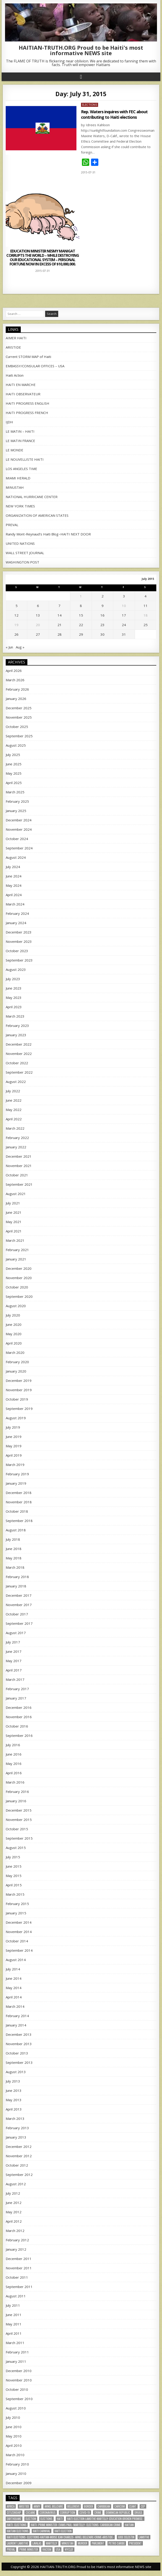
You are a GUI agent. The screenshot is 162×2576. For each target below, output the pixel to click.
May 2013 (13, 2105)
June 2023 (13, 993)
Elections (89, 105)
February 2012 (17, 2245)
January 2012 (16, 2254)
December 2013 (18, 2040)
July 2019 (13, 1432)
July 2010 (13, 2423)
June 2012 (13, 2208)
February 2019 (17, 1479)
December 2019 (18, 1386)
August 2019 (16, 1423)
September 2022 (19, 1077)
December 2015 (18, 1815)
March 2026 (15, 685)
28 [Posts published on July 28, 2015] (59, 640)
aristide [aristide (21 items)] (24, 2512)
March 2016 (15, 1787)
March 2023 (15, 1021)
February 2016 (17, 1797)
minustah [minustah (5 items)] (67, 2549)
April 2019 (14, 1460)
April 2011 (14, 2339)
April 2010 (14, 2451)
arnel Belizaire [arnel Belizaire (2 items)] (53, 2512)
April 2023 (14, 1012)
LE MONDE (14, 455)
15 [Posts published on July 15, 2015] (81, 620)
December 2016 (18, 1713)
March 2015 (15, 1899)
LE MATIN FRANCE (20, 446)
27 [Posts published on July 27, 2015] (38, 640)
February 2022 (17, 1143)
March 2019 (15, 1470)
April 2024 (14, 900)
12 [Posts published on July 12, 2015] (16, 620)
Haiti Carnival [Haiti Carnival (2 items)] (41, 2536)
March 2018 (15, 1573)
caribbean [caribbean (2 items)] (103, 2512)
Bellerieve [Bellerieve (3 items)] (73, 2512)
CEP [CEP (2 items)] (143, 2512)
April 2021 (14, 1236)
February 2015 (17, 1909)
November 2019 (19, 1395)
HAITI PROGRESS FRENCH (27, 418)
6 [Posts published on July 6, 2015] (38, 611)
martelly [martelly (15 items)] (51, 2549)
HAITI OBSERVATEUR (23, 399)
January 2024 (16, 928)
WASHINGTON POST (22, 567)
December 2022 (18, 1049)
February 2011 (17, 2357)
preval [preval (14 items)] (11, 2555)
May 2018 (13, 1563)
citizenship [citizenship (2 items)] (14, 2518)
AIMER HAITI (16, 343)
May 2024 (13, 891)
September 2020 (19, 1302)
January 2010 (16, 2479)
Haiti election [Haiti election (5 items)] (63, 2536)
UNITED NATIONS (20, 549)
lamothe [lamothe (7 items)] (144, 2542)
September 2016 (19, 1741)
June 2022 (13, 1105)
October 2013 (17, 2058)
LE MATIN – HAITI (20, 436)
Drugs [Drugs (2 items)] (138, 2518)
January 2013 (16, 2142)
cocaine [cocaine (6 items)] (30, 2518)
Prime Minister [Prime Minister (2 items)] (28, 2555)
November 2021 (19, 1171)
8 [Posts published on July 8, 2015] (81, 611)
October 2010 (17, 2395)
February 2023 (17, 1031)
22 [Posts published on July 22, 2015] (81, 630)
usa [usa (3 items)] (58, 2555)
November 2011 (19, 2273)
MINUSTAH (15, 493)
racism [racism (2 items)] (46, 2555)
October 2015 (17, 1834)
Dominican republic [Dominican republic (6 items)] (118, 2518)
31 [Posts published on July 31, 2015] (124, 640)
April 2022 (14, 1124)
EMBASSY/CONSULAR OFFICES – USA (35, 371)
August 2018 (16, 1535)
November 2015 (19, 1825)
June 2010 (13, 2432)
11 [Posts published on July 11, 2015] (146, 611)
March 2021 (15, 1246)
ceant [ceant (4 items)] (132, 2512)
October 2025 (17, 732)
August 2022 (16, 1087)
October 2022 (17, 1068)
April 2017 (14, 1675)
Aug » (20, 652)
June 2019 (13, 1442)
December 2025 (18, 713)
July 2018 (13, 1545)
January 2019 (16, 1488)
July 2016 (13, 1750)
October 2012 (17, 2170)
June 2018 (13, 1554)
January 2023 (16, 1040)
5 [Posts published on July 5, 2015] (17, 611)
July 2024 (13, 872)
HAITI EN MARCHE (21, 390)
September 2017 (19, 1629)
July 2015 (13, 1862)
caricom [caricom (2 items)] (119, 2512)
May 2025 (13, 778)
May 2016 (13, 1769)
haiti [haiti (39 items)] (60, 2524)
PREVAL (12, 530)
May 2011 (13, 2329)
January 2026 (16, 704)
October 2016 (17, 1731)
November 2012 (19, 2161)
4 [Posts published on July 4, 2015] (145, 601)
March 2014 (15, 2012)
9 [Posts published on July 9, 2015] (103, 611)
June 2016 (13, 1759)
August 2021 (16, 1199)
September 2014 (19, 1956)
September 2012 (19, 2180)
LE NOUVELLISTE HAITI (25, 465)
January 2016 (16, 1806)
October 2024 (17, 844)
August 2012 (16, 2189)
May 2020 (13, 1339)
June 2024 (13, 881)
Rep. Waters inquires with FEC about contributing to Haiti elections (112, 117)
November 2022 (19, 1059)
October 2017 (17, 1619)
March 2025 (15, 797)
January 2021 (16, 1264)
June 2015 (13, 1871)
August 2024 (16, 863)
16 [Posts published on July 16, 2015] (102, 620)
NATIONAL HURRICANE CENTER (31, 502)
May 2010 (13, 2441)
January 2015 (16, 1918)
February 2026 (17, 694)
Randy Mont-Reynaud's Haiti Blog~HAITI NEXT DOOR (48, 539)
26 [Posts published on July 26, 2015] (16, 640)
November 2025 (19, 722)
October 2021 (17, 1180)
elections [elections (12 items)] (46, 2524)
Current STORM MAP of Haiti (28, 362)
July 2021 (13, 1208)
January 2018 (16, 1591)
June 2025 (13, 769)
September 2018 (19, 1526)
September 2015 (19, 1843)
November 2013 (19, 2049)
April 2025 (14, 788)
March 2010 (15, 2460)
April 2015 (14, 1890)
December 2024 (18, 825)
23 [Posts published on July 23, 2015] (102, 630)
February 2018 (17, 1582)
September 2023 (19, 965)
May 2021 (13, 1227)
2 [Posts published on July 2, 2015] (103, 601)
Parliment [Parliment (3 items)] (98, 2549)
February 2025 (17, 807)
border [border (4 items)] (88, 2512)
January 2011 (16, 2367)
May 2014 (13, 1993)
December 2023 (18, 937)
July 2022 (13, 1096)
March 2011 (15, 2348)
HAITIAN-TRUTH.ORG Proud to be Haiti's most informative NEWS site (81, 50)
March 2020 (15, 1358)
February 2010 (17, 2469)
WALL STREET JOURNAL (25, 558)
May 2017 (13, 1666)
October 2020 (17, 1292)
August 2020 (16, 1311)
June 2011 (13, 2320)
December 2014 (18, 1928)
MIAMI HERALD (18, 483)
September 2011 (19, 2292)
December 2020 (18, 1274)
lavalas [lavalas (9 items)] (37, 2549)
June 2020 (13, 1330)
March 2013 (15, 2124)
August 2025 (16, 750)
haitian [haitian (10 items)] (129, 2530)
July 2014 (13, 1974)
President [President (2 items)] (135, 2549)
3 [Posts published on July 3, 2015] (124, 601)
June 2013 (13, 2096)
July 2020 (13, 1320)
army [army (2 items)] (37, 2512)
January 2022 (16, 1152)
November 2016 (19, 1722)
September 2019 (19, 1414)
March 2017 (15, 1685)
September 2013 (19, 2068)
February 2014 (17, 2021)
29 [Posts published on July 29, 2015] (81, 640)
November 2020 (19, 1283)
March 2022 (15, 1133)
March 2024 (15, 909)
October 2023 (17, 956)
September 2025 (19, 741)
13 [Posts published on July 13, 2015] (38, 620)
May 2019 (13, 1451)
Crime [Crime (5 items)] (97, 2518)
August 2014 (16, 1965)
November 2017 (19, 1610)
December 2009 (18, 2488)
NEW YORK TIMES (20, 511)
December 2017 (18, 1601)
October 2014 (17, 1946)
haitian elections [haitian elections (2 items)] (18, 2536)
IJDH (9, 427)
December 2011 (18, 2264)
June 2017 (13, 1657)
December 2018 (18, 1498)
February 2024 (17, 919)
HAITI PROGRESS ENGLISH (27, 408)
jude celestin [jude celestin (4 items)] (126, 2542)
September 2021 (19, 1190)
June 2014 (13, 1984)
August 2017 (16, 1638)
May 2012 (13, 2217)
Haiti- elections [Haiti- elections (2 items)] (16, 2530)
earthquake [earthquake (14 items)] (14, 2524)
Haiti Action (15, 380)
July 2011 (13, 2311)
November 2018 (19, 1507)
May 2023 (13, 1003)
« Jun (9, 652)
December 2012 (18, 2152)
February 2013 (17, 2133)
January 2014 (16, 2030)
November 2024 (19, 835)
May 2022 (13, 1115)
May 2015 (13, 1881)
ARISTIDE (13, 352)
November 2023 (19, 947)
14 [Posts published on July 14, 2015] (59, 620)
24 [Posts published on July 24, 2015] (124, 630)
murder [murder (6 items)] (82, 2549)
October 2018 (17, 1516)
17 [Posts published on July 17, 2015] (124, 620)
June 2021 (13, 1218)
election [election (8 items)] (31, 2524)
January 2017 (16, 1703)
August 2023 (16, 975)
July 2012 (13, 2198)
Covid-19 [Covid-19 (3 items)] (84, 2518)
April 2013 (14, 2114)
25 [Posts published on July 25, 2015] (146, 630)
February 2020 (17, 1367)
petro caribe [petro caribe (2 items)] (117, 2549)
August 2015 (16, 1853)
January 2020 (16, 1376)
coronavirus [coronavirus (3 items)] (47, 2518)
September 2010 (19, 2404)
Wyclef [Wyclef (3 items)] (69, 2555)
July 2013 (13, 2086)
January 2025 (16, 816)
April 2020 (14, 1348)
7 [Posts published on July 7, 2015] (59, 611)
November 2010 (19, 2385)
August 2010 (16, 2413)
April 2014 (14, 2002)
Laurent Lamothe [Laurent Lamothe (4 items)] (17, 2549)
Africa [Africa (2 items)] (11, 2512)
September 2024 (19, 853)
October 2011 (17, 2282)
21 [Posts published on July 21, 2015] (59, 630)
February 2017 (17, 1694)
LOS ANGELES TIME (21, 474)
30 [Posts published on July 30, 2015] (102, 640)
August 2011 (16, 2301)
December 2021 (18, 1161)
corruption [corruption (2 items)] (67, 2518)
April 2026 (14, 676)
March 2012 (15, 2236)
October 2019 (17, 1404)
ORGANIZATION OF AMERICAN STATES (37, 521)
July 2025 (13, 760)
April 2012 (14, 2226)
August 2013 (16, 2077)
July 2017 (13, 1647)
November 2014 (19, 1937)
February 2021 (17, 1255)
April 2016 (14, 1778)
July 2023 (13, 984)
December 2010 (18, 2376)
